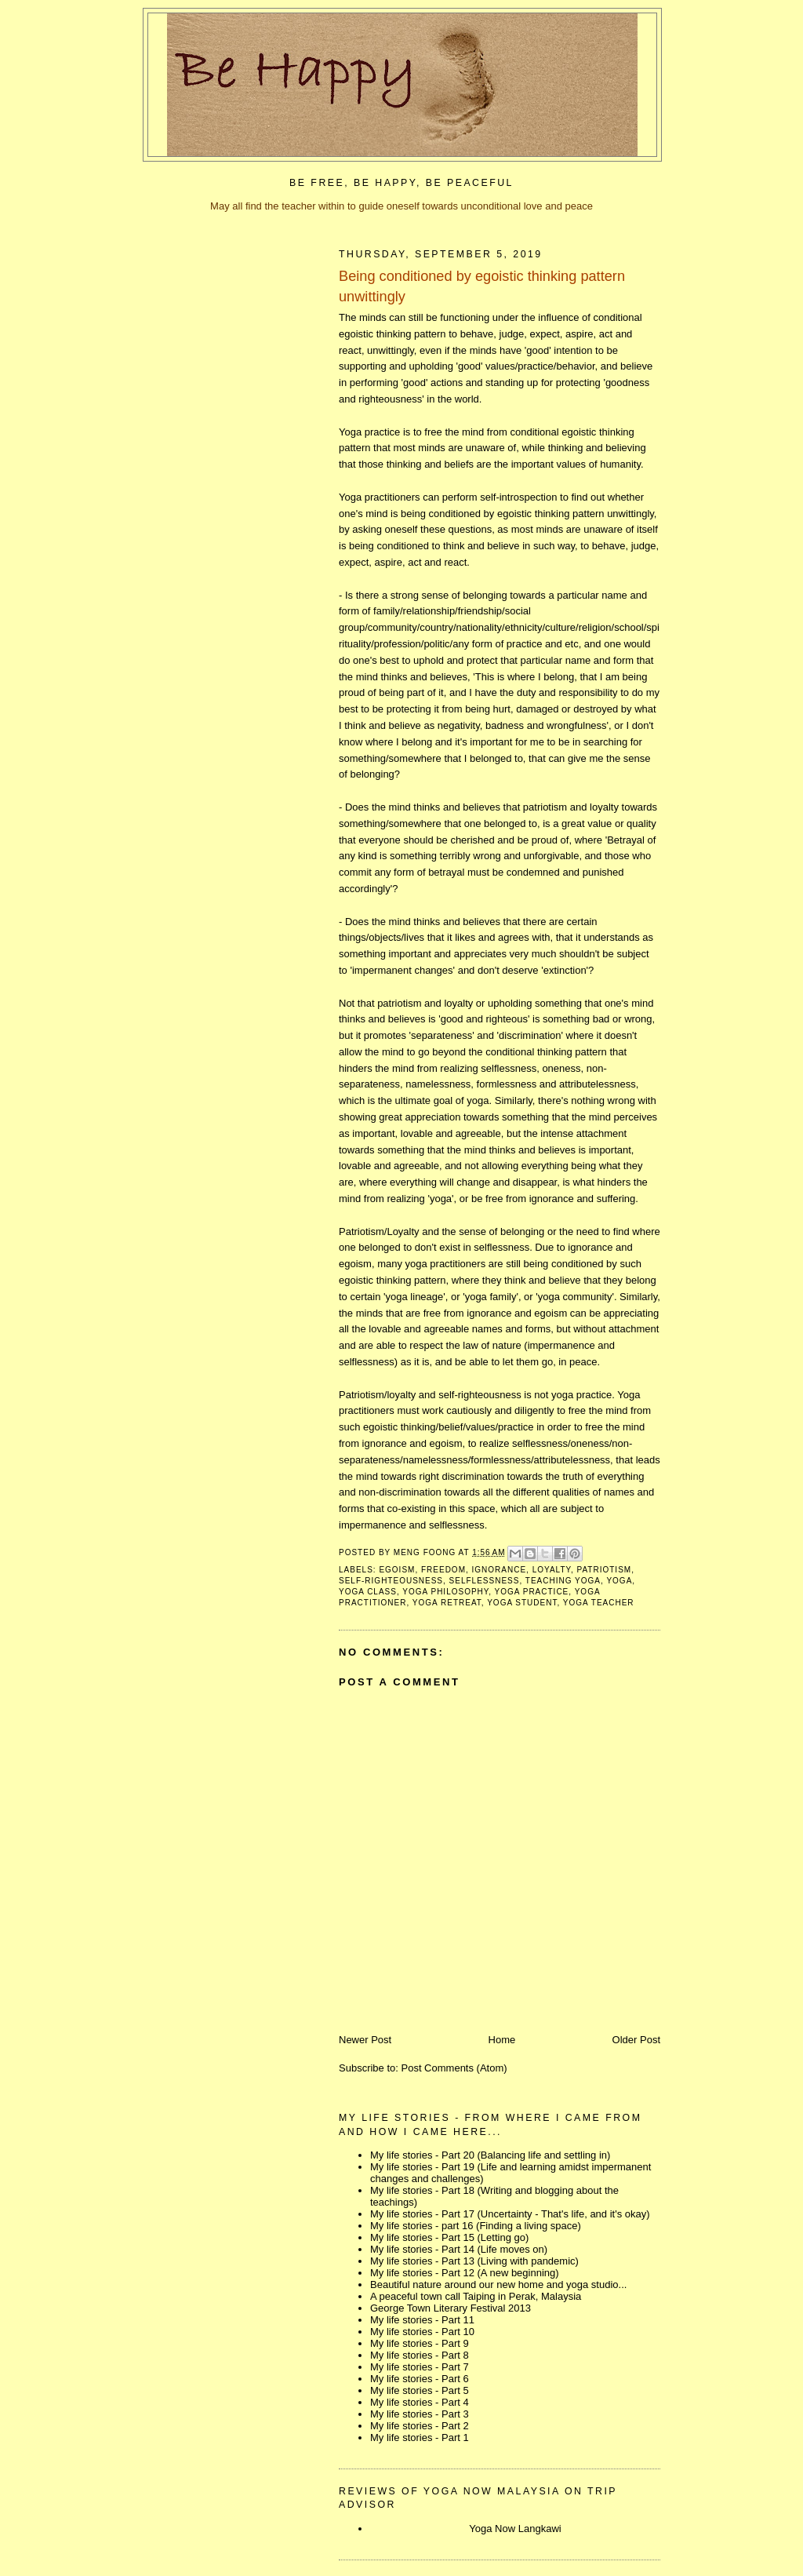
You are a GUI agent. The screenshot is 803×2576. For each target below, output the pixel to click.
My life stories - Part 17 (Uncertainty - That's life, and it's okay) (510, 2214)
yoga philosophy (445, 1591)
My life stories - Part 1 (419, 2437)
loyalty (551, 1569)
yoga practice (532, 1591)
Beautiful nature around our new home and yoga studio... (498, 2284)
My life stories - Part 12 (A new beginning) (464, 2273)
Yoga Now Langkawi (515, 2528)
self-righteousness (391, 1580)
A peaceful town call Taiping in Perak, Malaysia (475, 2296)
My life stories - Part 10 (422, 2331)
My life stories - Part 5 (419, 2390)
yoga (619, 1580)
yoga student (522, 1602)
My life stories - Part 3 (419, 2414)
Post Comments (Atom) (454, 2068)
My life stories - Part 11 (422, 2320)
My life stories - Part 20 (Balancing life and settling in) (490, 2155)
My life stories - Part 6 (419, 2379)
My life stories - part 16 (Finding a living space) (475, 2226)
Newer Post (365, 2040)
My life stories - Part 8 (419, 2355)
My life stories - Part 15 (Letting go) (449, 2237)
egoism (397, 1569)
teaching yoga (563, 1580)
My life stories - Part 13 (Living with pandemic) (474, 2261)
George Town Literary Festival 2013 (450, 2308)
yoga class (368, 1591)
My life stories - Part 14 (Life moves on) (458, 2249)
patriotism (604, 1569)
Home (502, 2040)
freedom (443, 1569)
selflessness (484, 1580)
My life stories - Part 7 (419, 2367)
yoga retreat (446, 1602)
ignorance (499, 1569)
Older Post (636, 2040)
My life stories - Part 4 (419, 2402)
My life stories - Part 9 (419, 2343)
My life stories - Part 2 (419, 2426)
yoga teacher (598, 1602)
